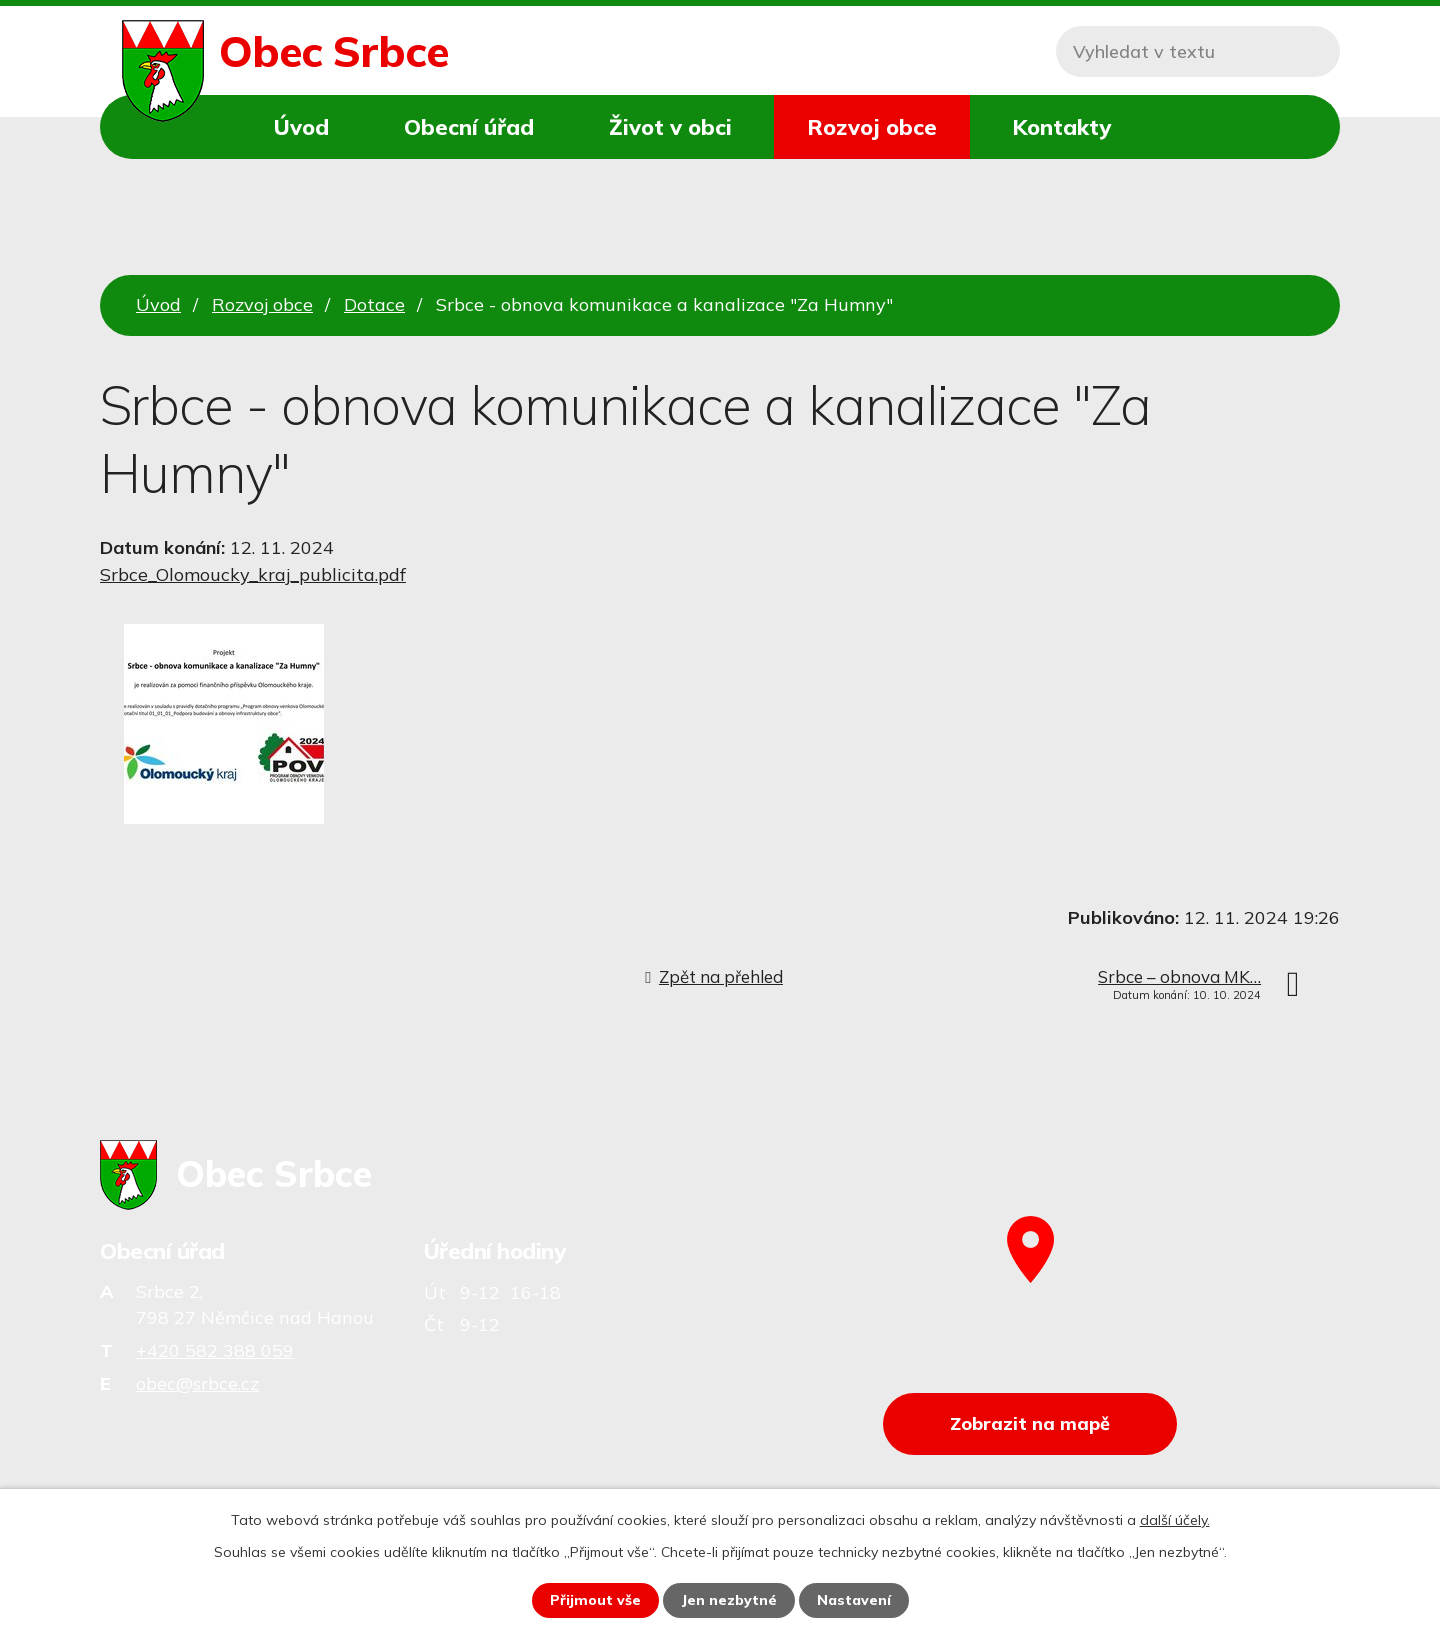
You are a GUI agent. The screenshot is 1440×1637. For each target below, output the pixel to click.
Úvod (301, 126)
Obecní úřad (469, 126)
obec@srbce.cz (197, 1383)
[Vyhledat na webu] (1198, 51)
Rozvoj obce (872, 126)
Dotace (374, 304)
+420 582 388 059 (215, 1350)
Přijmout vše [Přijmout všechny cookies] (595, 1600)
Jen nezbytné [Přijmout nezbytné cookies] (729, 1600)
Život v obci (670, 126)
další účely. (1175, 1520)
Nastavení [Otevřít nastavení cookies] (854, 1600)
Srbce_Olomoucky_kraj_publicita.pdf (253, 574)
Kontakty (1061, 126)
